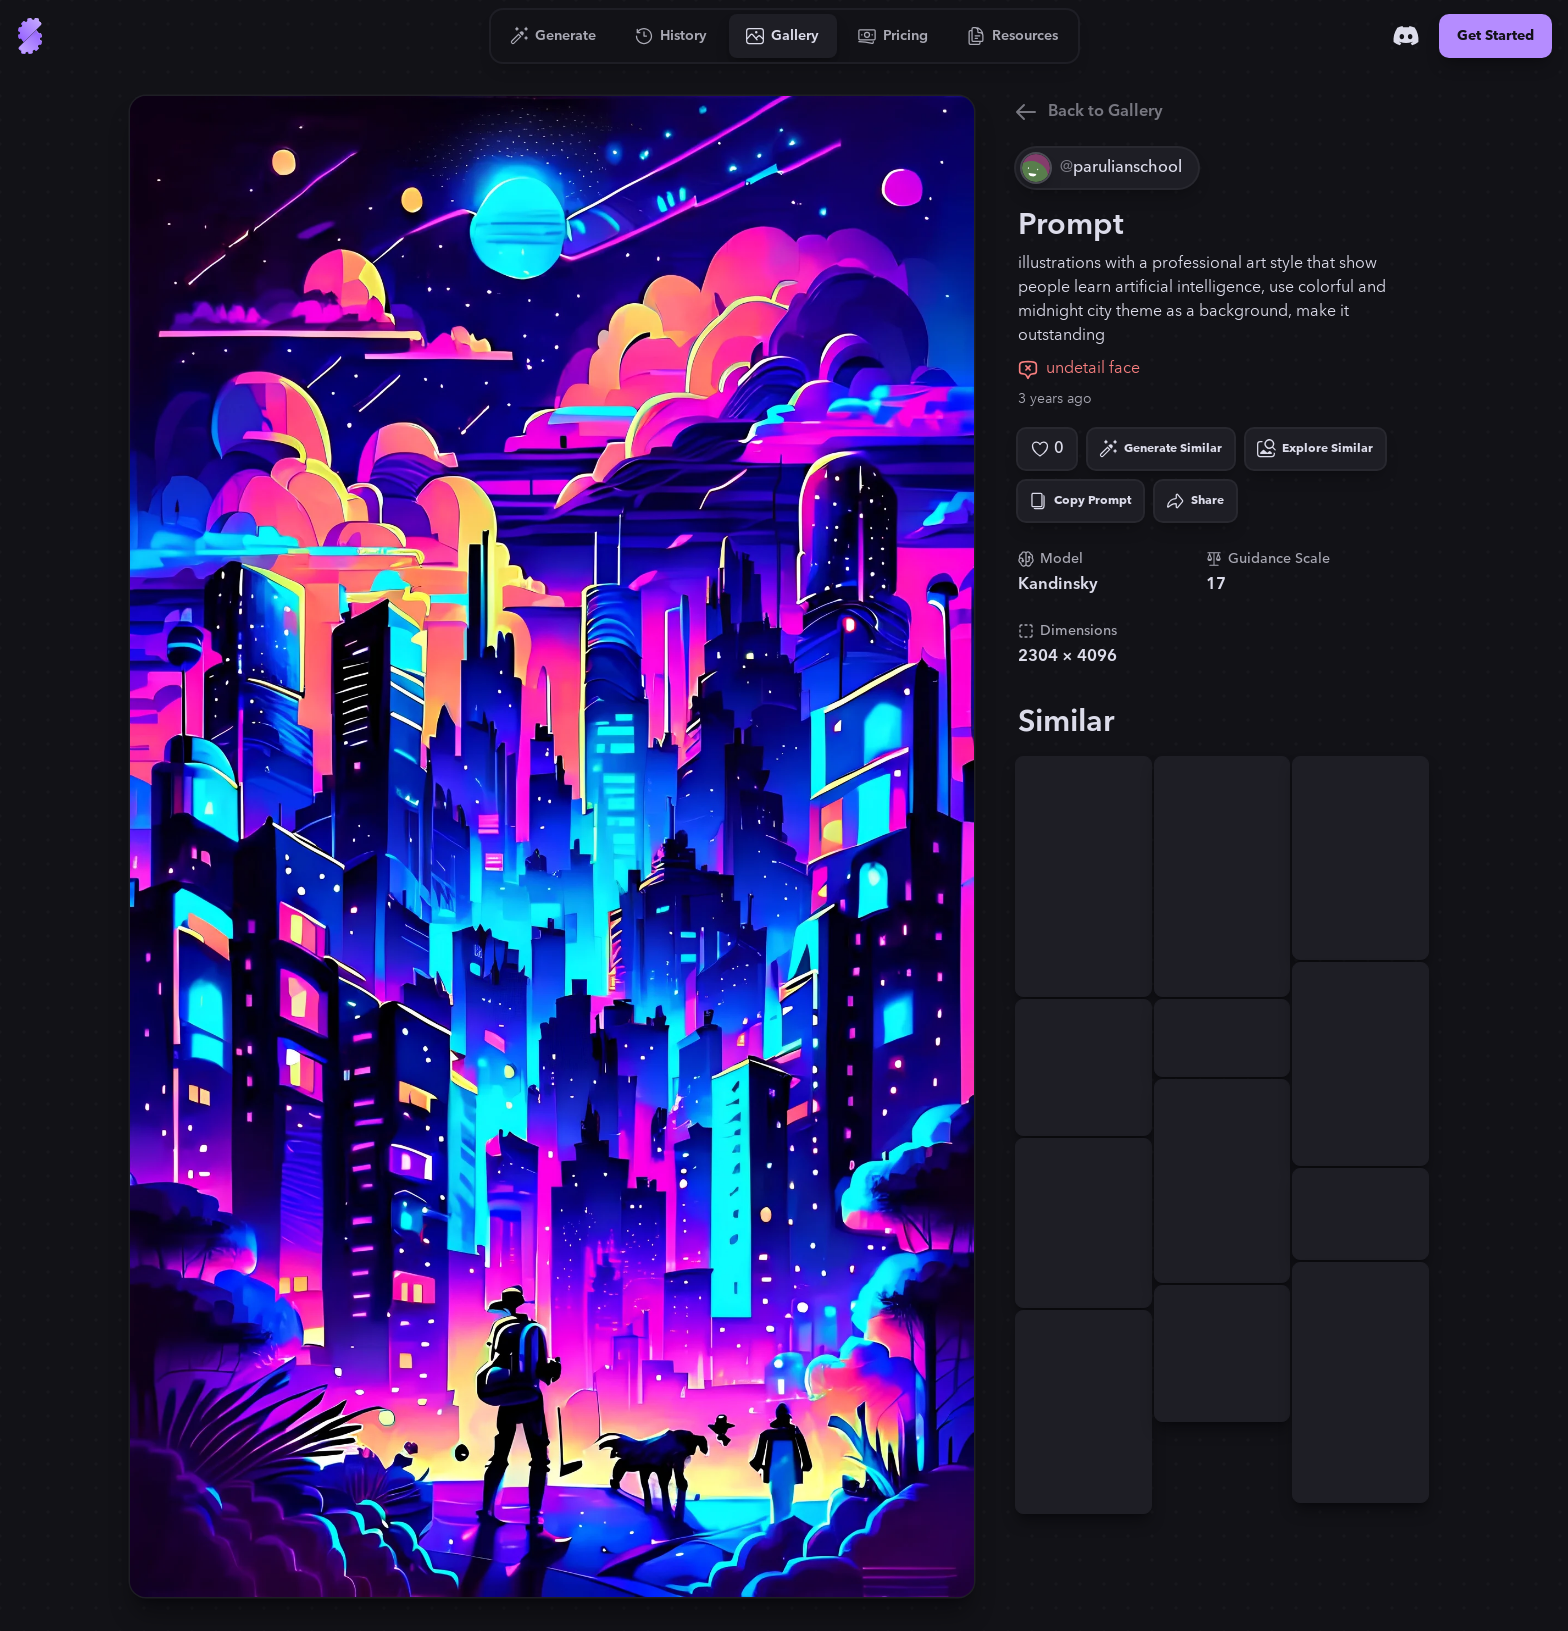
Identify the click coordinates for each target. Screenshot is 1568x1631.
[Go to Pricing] (893, 36)
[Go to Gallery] (783, 36)
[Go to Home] (30, 36)
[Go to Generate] (553, 36)
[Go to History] (671, 36)
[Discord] (1406, 36)
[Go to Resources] (1013, 36)
